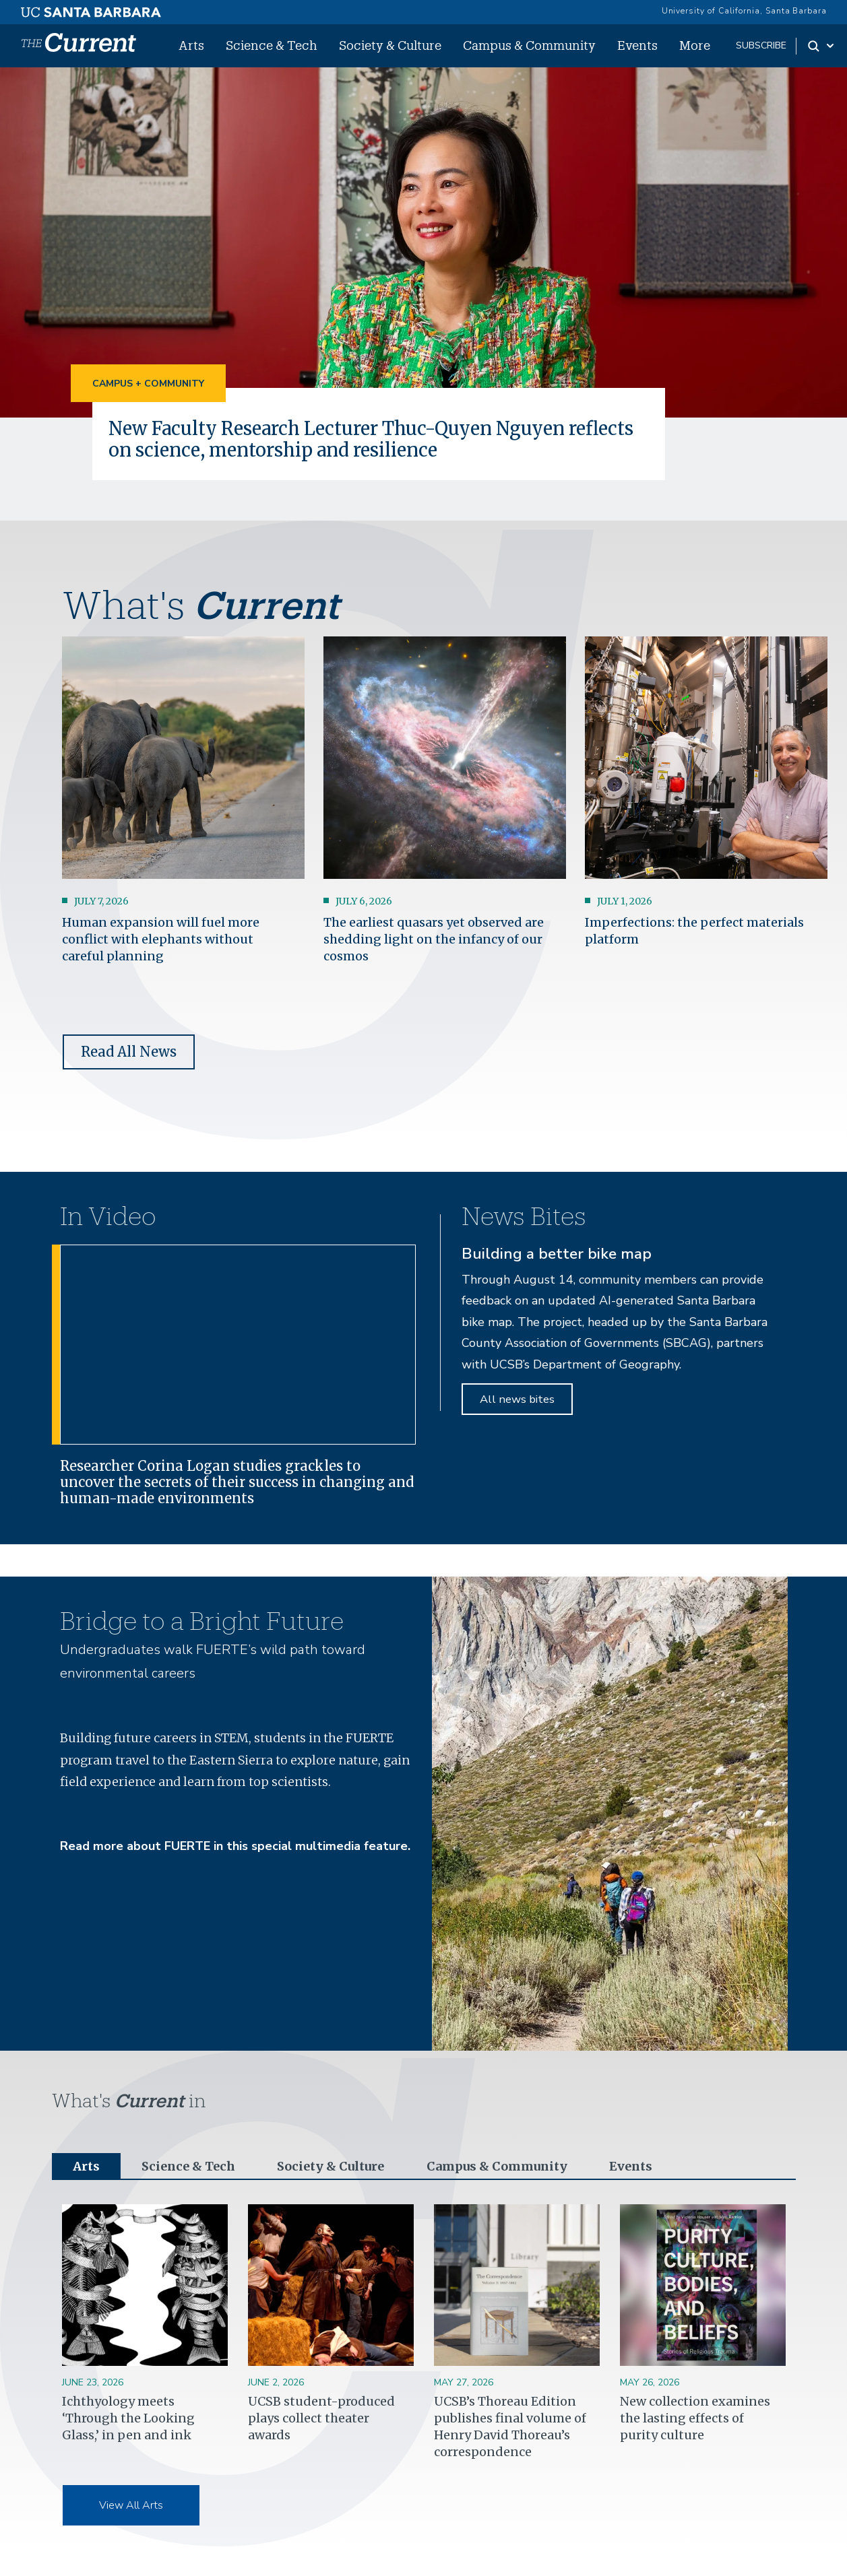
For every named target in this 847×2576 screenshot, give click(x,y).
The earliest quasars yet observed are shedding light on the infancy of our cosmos (433, 939)
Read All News (129, 1051)
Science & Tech (271, 45)
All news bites (517, 1399)
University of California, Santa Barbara (744, 10)
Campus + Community (148, 383)
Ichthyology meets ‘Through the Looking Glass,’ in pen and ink (128, 2418)
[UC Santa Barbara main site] (91, 9)
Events (637, 45)
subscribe (761, 45)
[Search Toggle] (821, 46)
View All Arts (131, 2505)
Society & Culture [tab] (330, 2166)
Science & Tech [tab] (188, 2166)
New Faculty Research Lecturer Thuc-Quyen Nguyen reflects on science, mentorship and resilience (370, 439)
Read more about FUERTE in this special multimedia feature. (235, 1846)
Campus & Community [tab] (497, 2166)
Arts (191, 45)
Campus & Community (529, 45)
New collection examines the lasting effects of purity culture (695, 2418)
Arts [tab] (86, 2166)
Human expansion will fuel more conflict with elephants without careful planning (160, 939)
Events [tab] (630, 2166)
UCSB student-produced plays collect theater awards (321, 2418)
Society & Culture (390, 45)
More (694, 45)
